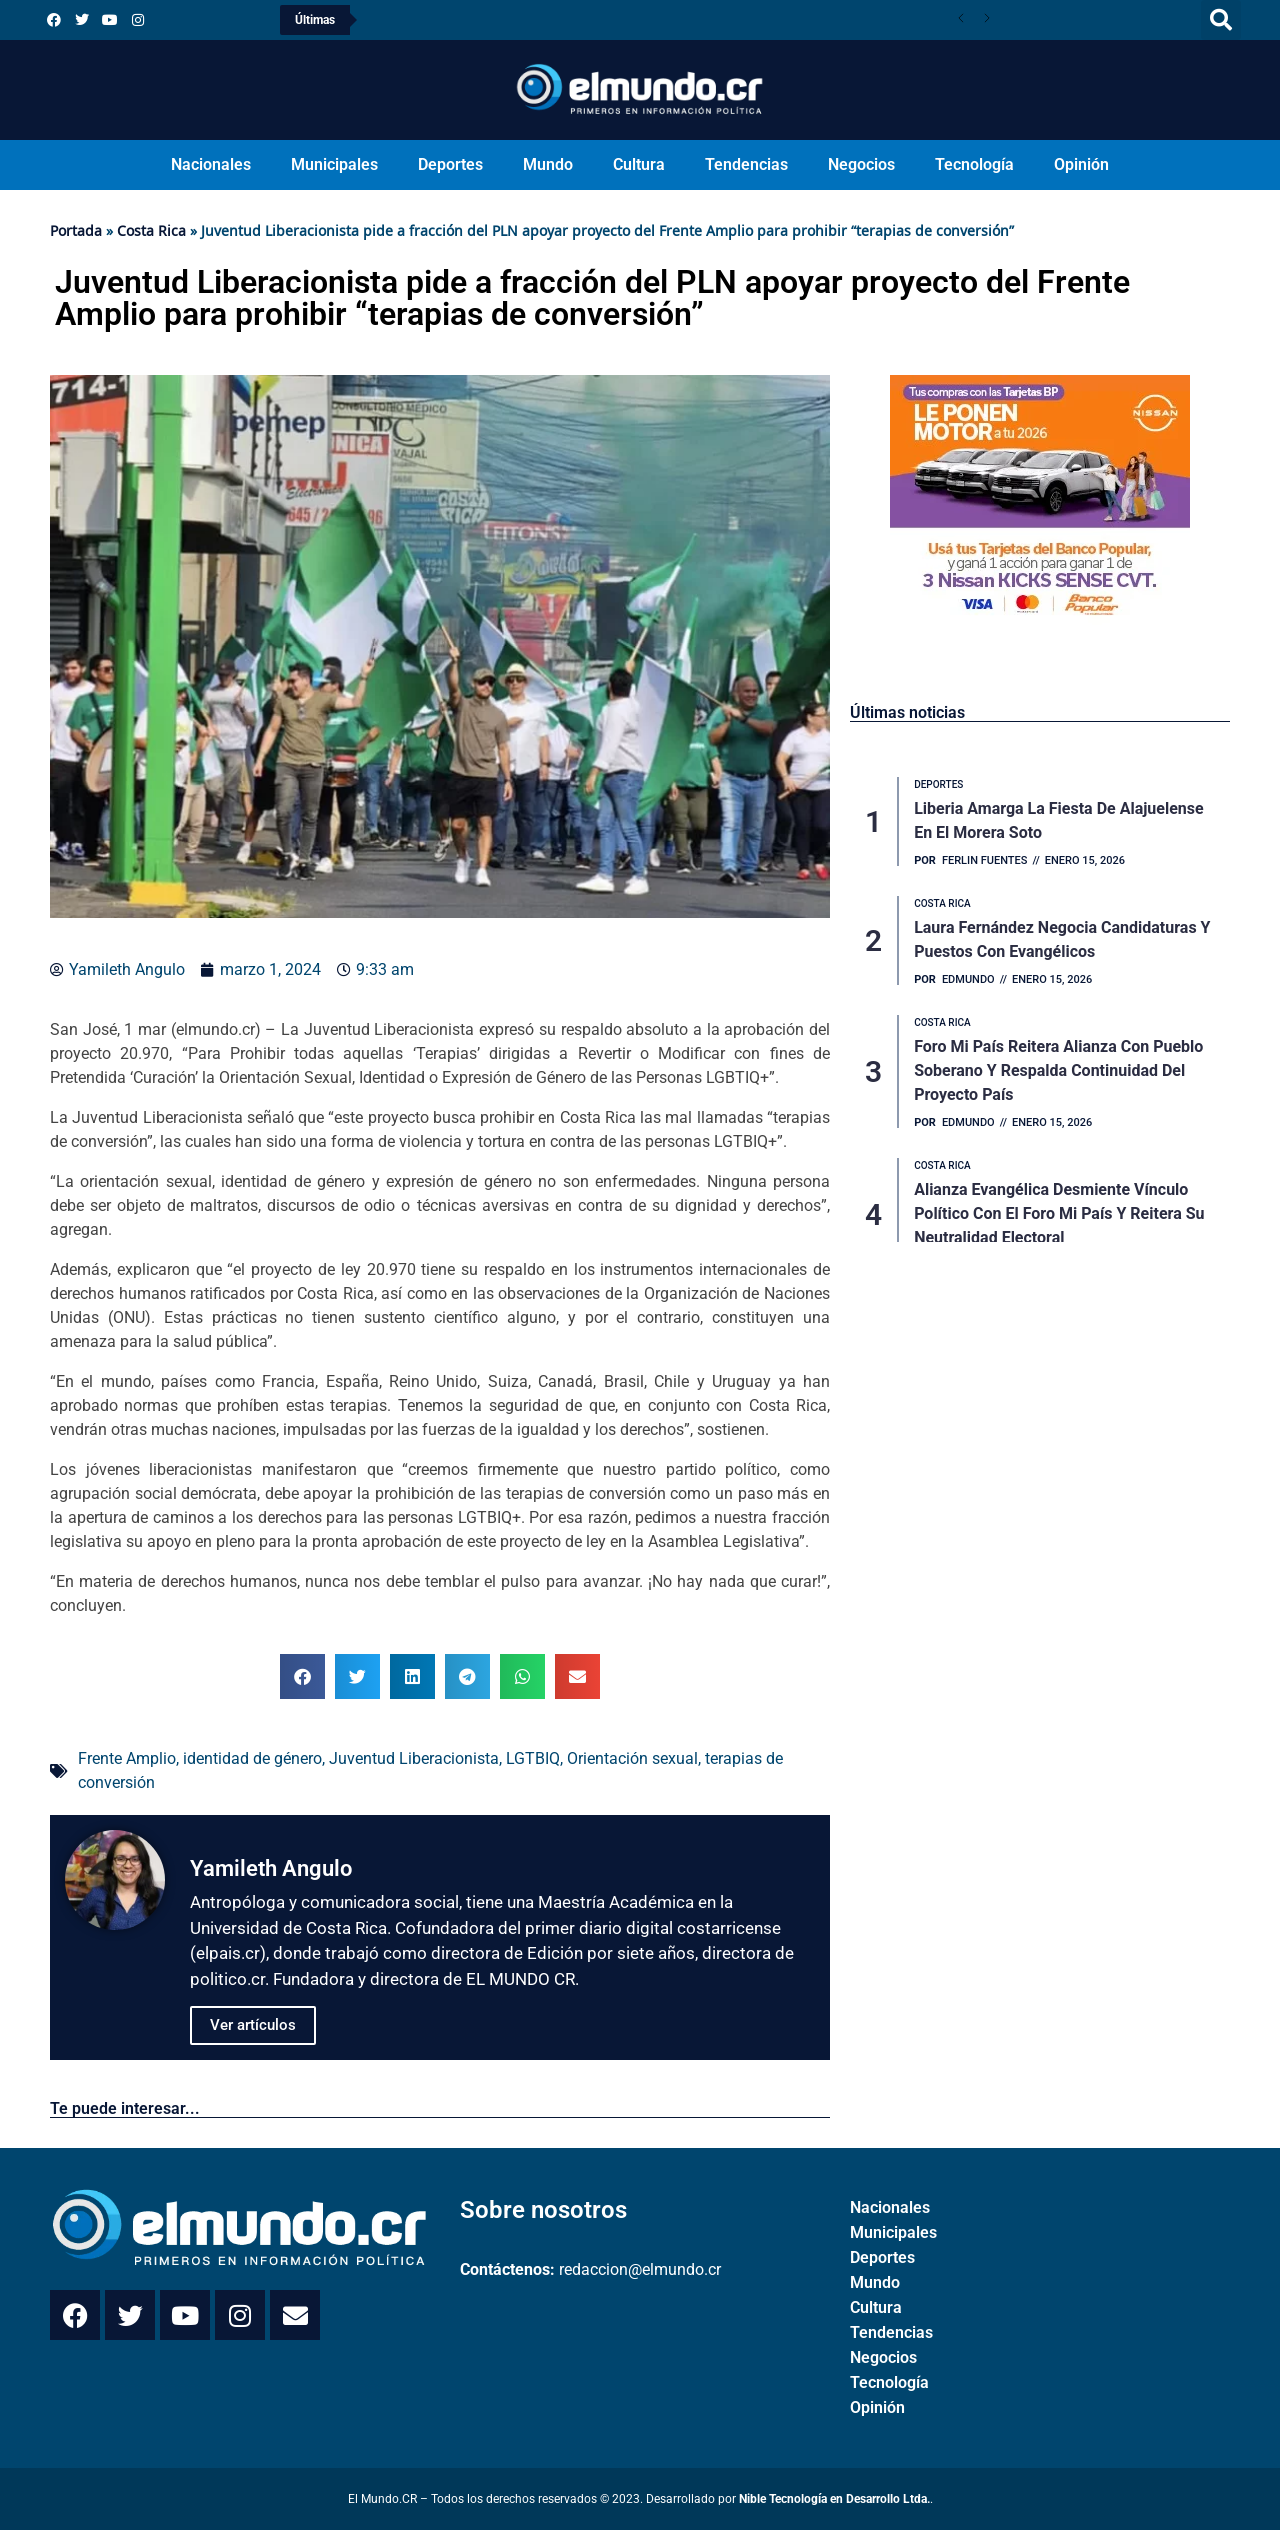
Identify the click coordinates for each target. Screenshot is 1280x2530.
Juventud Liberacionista (414, 1758)
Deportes (450, 164)
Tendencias (746, 164)
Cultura (639, 164)
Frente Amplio (127, 1758)
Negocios (861, 164)
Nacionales (211, 164)
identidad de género (252, 1758)
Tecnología (974, 164)
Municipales (334, 164)
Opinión (1081, 164)
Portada (76, 230)
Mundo (548, 164)
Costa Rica (151, 230)
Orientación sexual (632, 1758)
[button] (1221, 20)
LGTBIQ (533, 1758)
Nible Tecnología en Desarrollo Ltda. (834, 2499)
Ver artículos (253, 2025)
